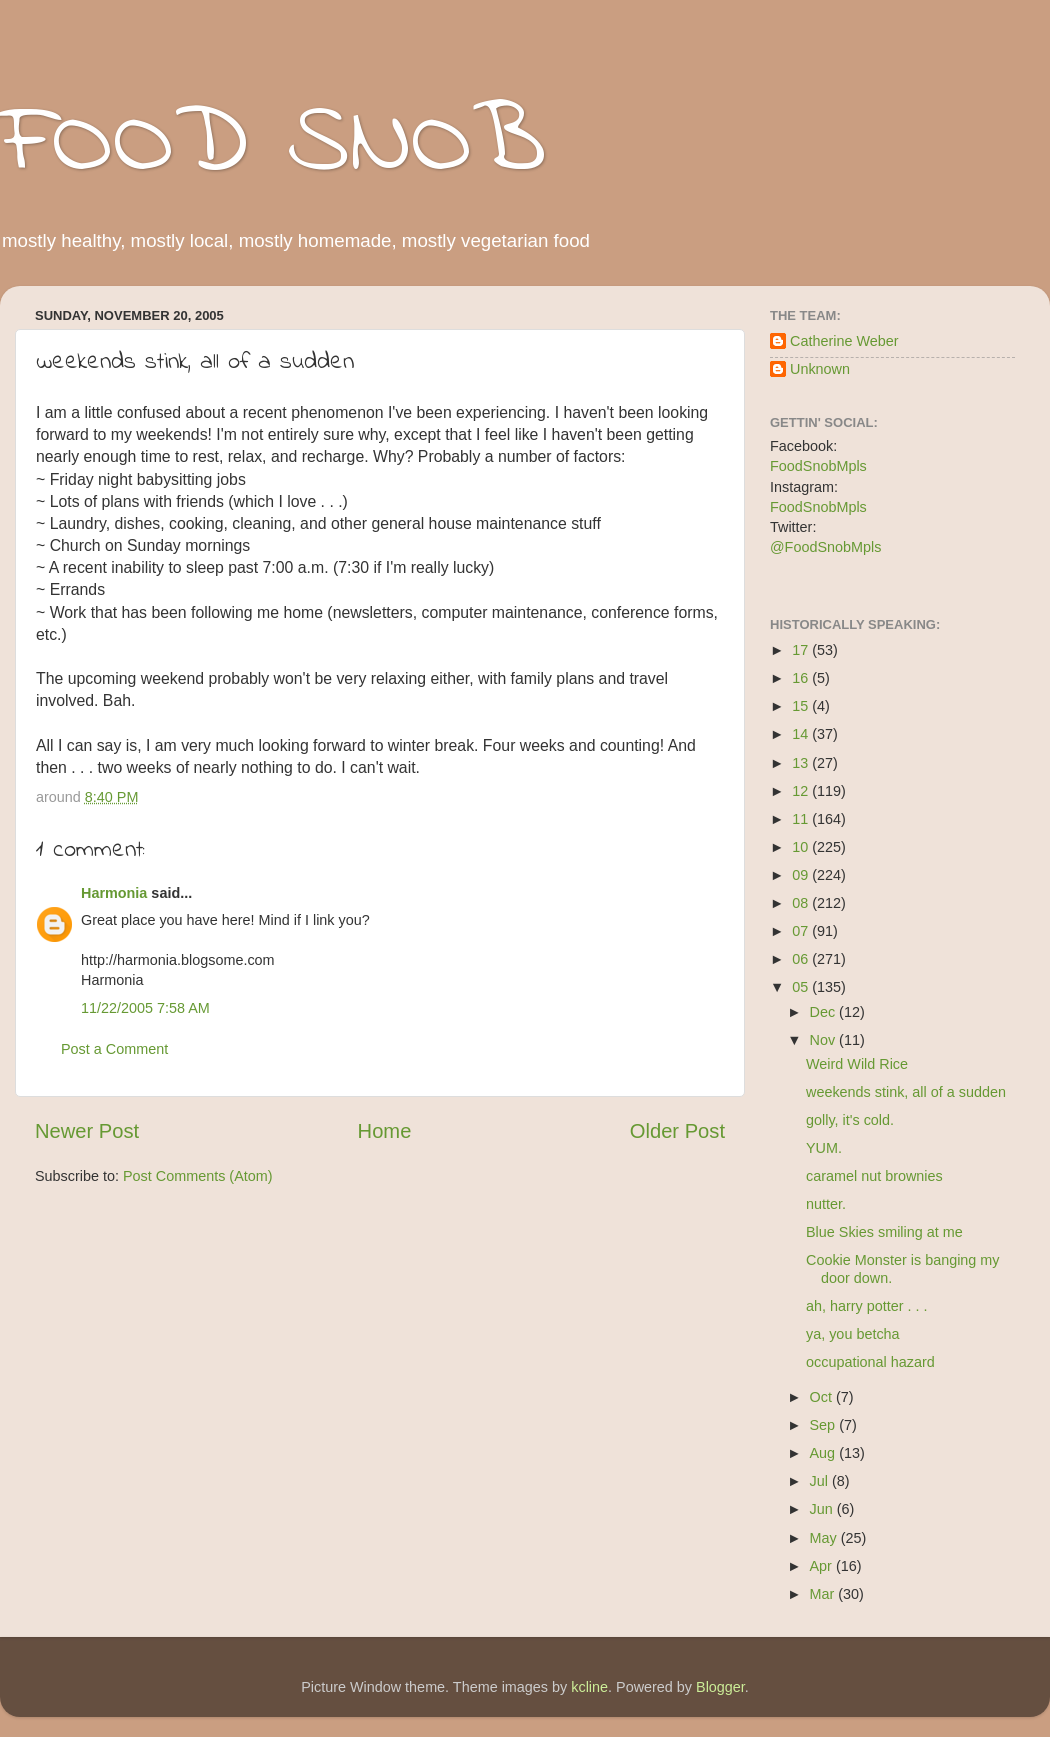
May (825, 1538)
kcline (589, 1687)
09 (802, 875)
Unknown (820, 369)
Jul (821, 1481)
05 (802, 987)
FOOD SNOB (273, 145)
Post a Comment (114, 1049)
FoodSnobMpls (818, 466)
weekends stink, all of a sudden (906, 1092)
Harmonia (114, 893)
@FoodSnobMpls (825, 547)
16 (802, 678)
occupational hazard (870, 1362)
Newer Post (87, 1131)
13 (802, 763)
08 (802, 903)
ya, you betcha (853, 1334)
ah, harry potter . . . (867, 1306)
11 (802, 819)
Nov (825, 1040)
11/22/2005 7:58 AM (145, 1008)
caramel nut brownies (874, 1176)
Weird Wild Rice (857, 1064)
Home (385, 1131)
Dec (825, 1012)
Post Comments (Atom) (198, 1176)
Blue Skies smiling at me (884, 1232)
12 (802, 791)
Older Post (677, 1131)
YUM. (824, 1148)
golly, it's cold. (850, 1120)
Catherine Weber (844, 341)
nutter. (826, 1204)
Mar (824, 1594)
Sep (825, 1425)
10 (802, 847)
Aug (825, 1453)
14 (802, 734)
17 (802, 650)
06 (802, 959)
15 (802, 706)
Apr (823, 1566)
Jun (823, 1509)
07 (802, 931)
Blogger (720, 1687)
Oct (823, 1397)
